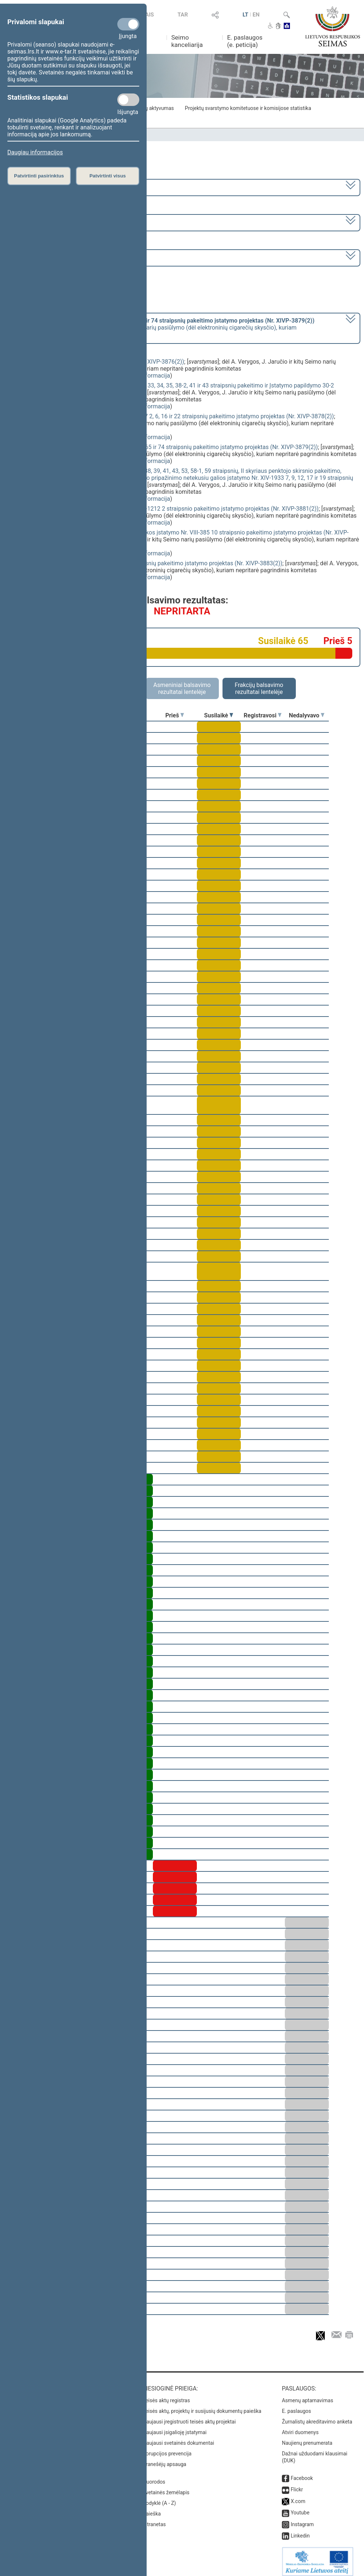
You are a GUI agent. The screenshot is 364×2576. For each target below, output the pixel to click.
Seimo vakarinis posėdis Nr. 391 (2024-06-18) (67, 257)
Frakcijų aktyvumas (152, 108)
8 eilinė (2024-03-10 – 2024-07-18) (53, 221)
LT (246, 14)
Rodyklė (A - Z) (159, 2498)
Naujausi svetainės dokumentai (178, 2438)
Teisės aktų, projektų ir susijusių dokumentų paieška (202, 2406)
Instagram (302, 2519)
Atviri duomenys (300, 2427)
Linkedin (300, 2530)
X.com (298, 2496)
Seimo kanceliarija (187, 41)
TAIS (148, 14)
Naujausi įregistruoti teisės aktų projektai (189, 2416)
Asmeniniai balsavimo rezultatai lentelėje (181, 688)
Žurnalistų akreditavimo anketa (317, 2416)
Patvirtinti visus (107, 176)
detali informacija (147, 375)
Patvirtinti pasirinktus (39, 176)
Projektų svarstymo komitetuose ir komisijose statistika (248, 108)
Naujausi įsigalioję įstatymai (174, 2427)
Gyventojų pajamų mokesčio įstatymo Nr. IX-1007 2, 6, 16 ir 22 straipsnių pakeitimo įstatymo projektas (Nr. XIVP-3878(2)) (177, 416)
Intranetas (154, 2519)
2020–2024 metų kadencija (44, 186)
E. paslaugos (296, 2406)
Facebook (302, 2473)
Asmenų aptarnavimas (307, 2395)
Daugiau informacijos (35, 152)
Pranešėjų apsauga (164, 2459)
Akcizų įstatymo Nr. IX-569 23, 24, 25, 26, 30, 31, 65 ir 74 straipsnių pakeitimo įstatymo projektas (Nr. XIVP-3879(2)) (169, 447)
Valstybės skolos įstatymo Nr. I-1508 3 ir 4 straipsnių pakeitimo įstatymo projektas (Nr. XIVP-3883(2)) (151, 563)
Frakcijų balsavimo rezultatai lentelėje (259, 688)
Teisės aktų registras (166, 2395)
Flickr (297, 2484)
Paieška (152, 2508)
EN (256, 14)
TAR (182, 14)
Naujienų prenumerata (307, 2438)
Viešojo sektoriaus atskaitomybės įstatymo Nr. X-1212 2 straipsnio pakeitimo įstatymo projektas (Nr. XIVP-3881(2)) (169, 508)
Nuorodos (154, 2477)
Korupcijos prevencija (167, 2448)
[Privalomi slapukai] (128, 24)
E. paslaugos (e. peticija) (244, 41)
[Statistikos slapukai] (128, 99)
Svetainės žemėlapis (166, 2487)
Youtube (300, 2507)
